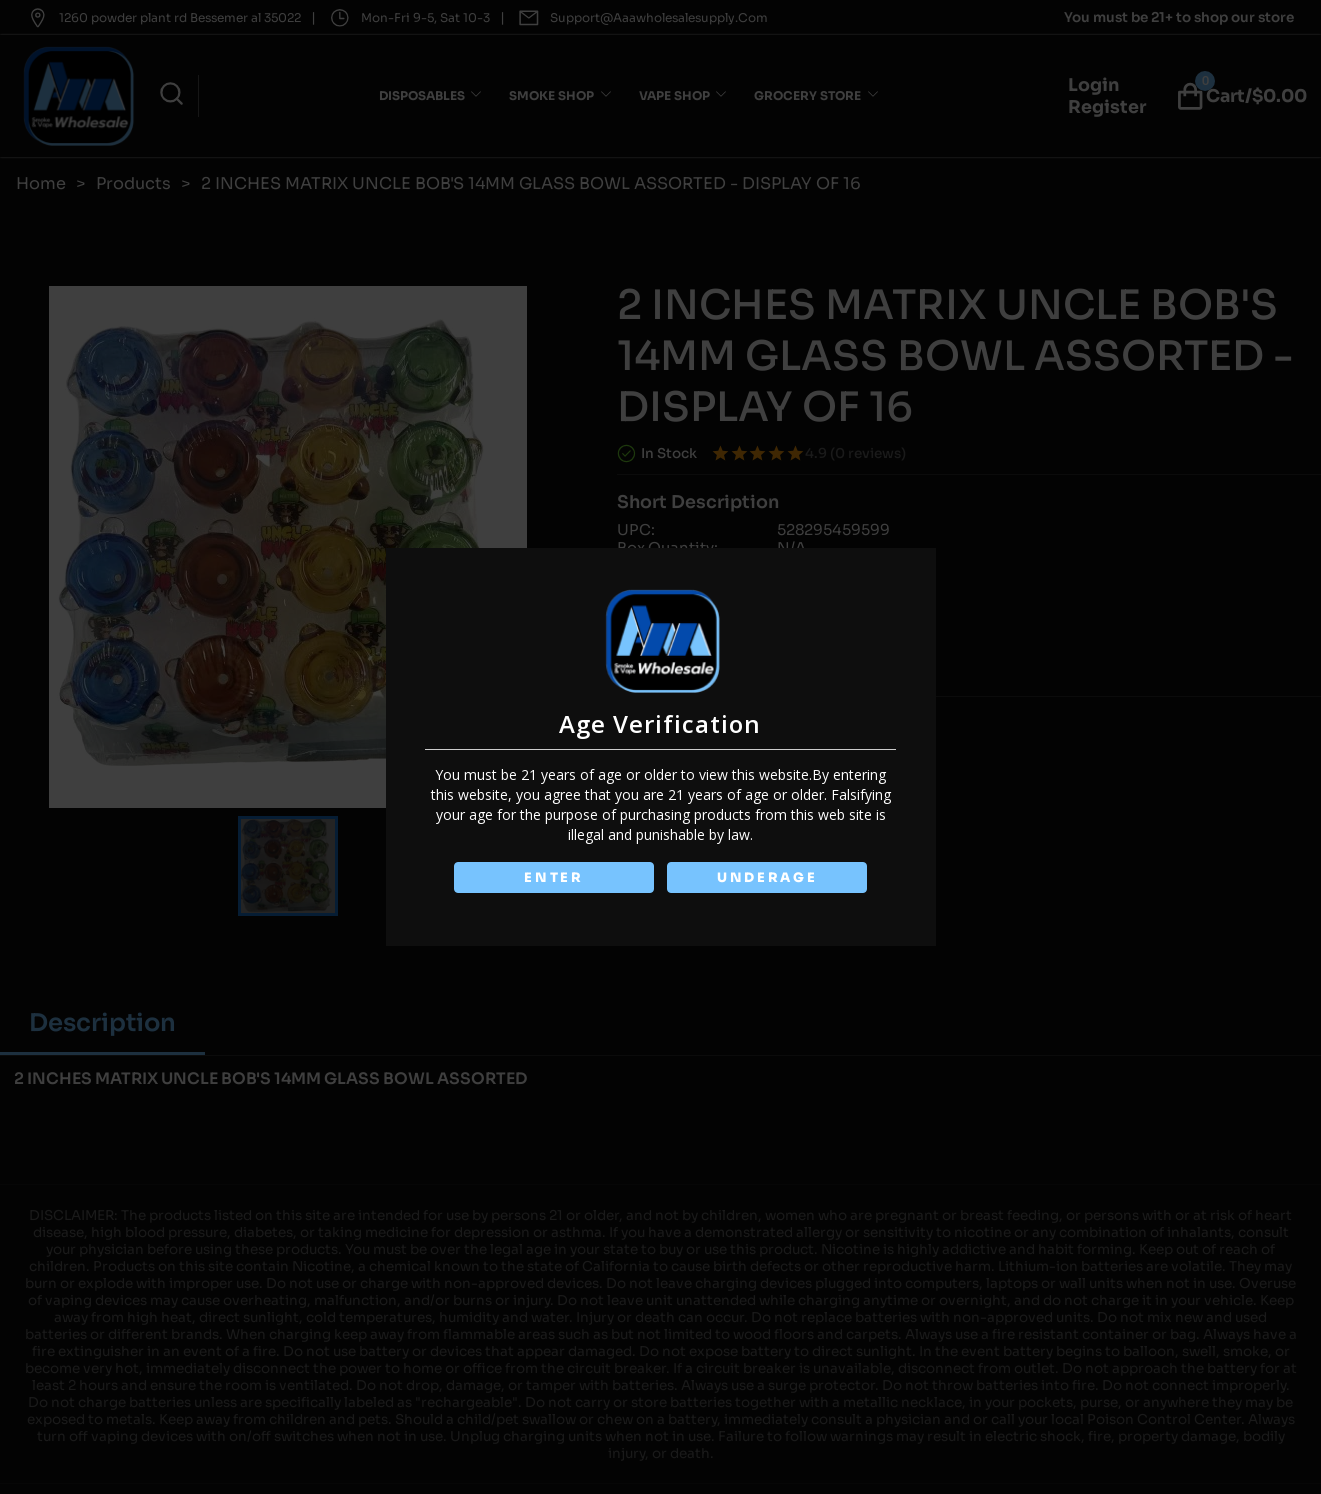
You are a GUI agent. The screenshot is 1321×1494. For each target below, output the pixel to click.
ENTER (554, 877)
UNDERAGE (767, 877)
